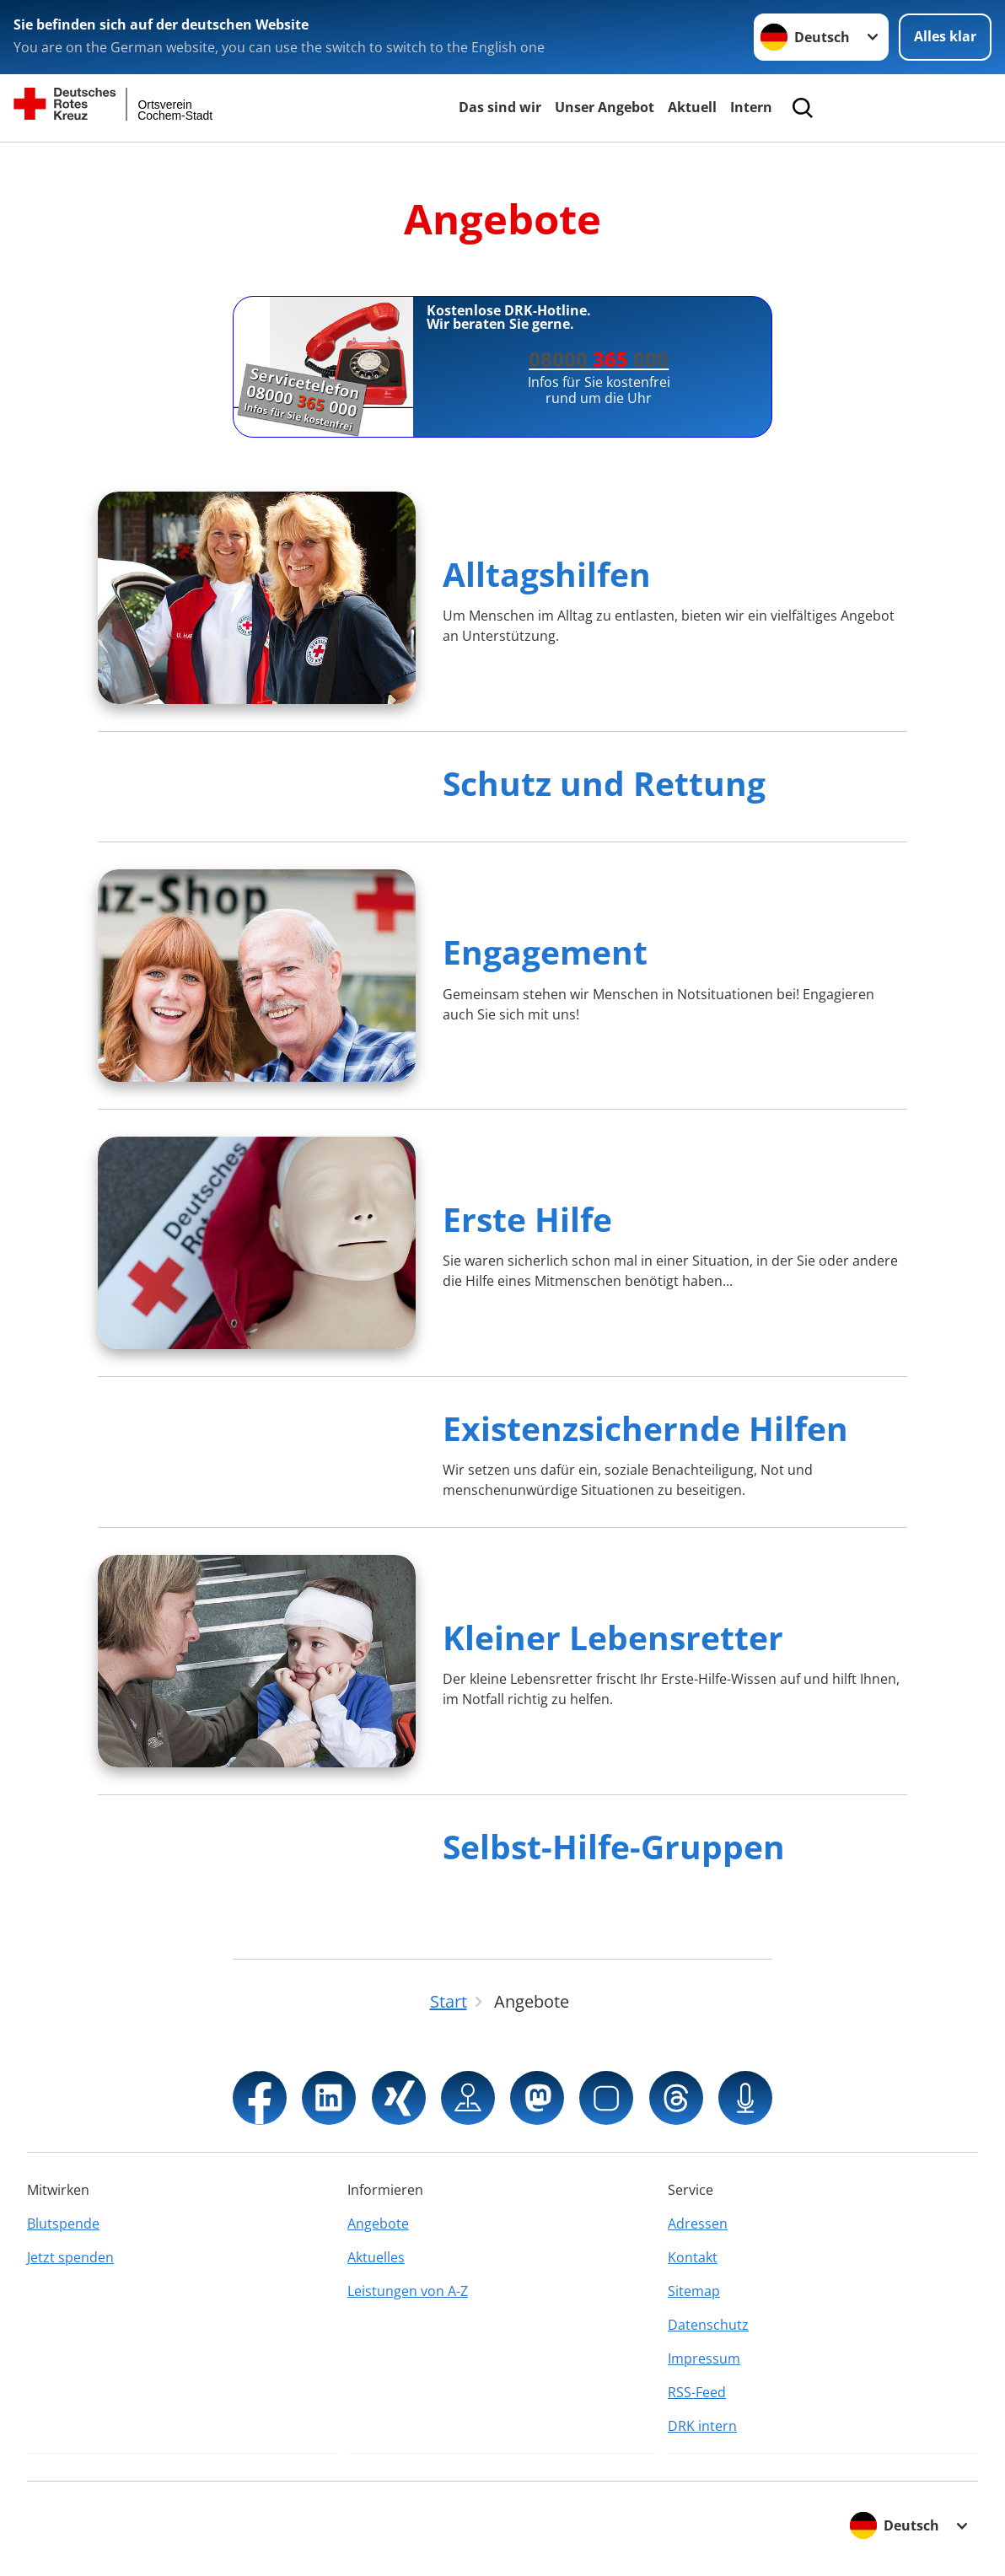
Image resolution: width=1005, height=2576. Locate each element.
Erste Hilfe (527, 1219)
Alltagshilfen (547, 573)
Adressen (698, 2223)
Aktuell (692, 107)
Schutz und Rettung (604, 783)
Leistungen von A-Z (407, 2291)
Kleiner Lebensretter (613, 1637)
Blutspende (63, 2223)
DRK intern (702, 2426)
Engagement (545, 951)
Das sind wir (500, 107)
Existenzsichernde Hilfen (645, 1428)
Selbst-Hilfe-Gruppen (614, 1846)
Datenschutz (708, 2324)
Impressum (704, 2358)
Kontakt (692, 2257)
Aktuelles (376, 2257)
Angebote (378, 2223)
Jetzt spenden (70, 2257)
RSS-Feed (697, 2392)
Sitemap (694, 2291)
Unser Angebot (604, 107)
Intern (751, 107)
